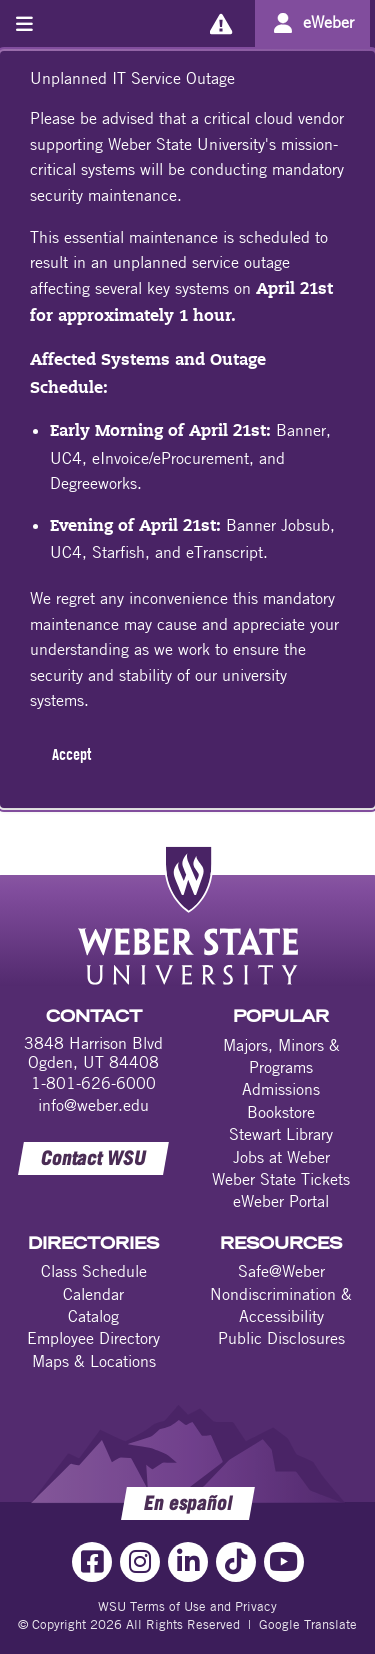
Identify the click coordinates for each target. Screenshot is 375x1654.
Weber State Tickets (281, 1179)
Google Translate (308, 1624)
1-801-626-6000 (93, 1083)
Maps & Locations (94, 1361)
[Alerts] (220, 23)
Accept (71, 754)
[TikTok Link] (236, 1562)
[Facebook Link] (92, 1562)
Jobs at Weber (281, 1157)
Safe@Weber (281, 1271)
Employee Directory (93, 1338)
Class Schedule (94, 1271)
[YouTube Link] (284, 1562)
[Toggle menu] (24, 23)
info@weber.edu (93, 1105)
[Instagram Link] (140, 1562)
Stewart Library (281, 1134)
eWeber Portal (281, 1201)
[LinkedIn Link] (188, 1562)
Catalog (93, 1316)
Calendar (93, 1294)
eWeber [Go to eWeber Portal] (328, 22)
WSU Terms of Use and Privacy (187, 1606)
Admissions (281, 1089)
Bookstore (281, 1112)
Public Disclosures (281, 1338)
